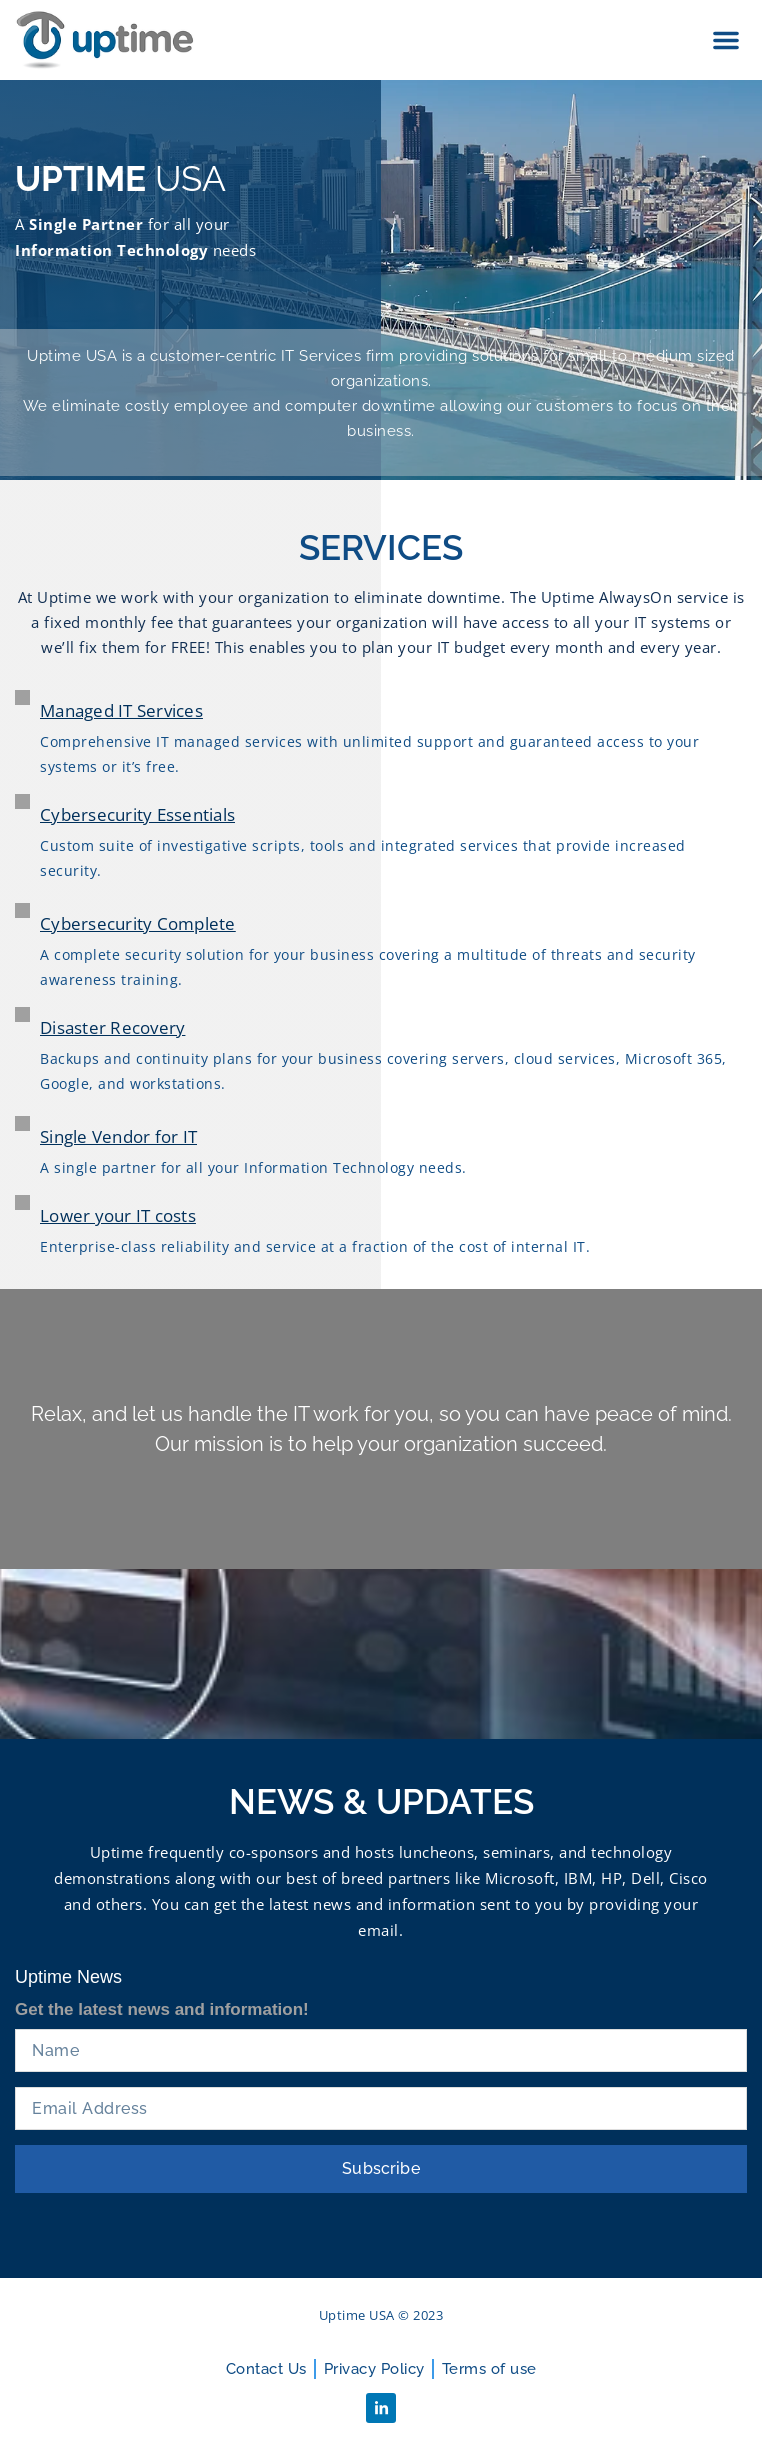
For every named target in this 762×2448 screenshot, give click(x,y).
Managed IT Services (121, 710)
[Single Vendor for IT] (22, 1123)
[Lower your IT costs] (22, 1202)
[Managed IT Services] (22, 697)
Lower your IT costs (118, 1215)
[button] (726, 40)
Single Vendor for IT (118, 1136)
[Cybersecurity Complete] (22, 910)
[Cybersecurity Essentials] (22, 801)
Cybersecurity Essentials (137, 814)
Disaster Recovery (112, 1027)
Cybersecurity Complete (138, 923)
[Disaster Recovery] (22, 1014)
